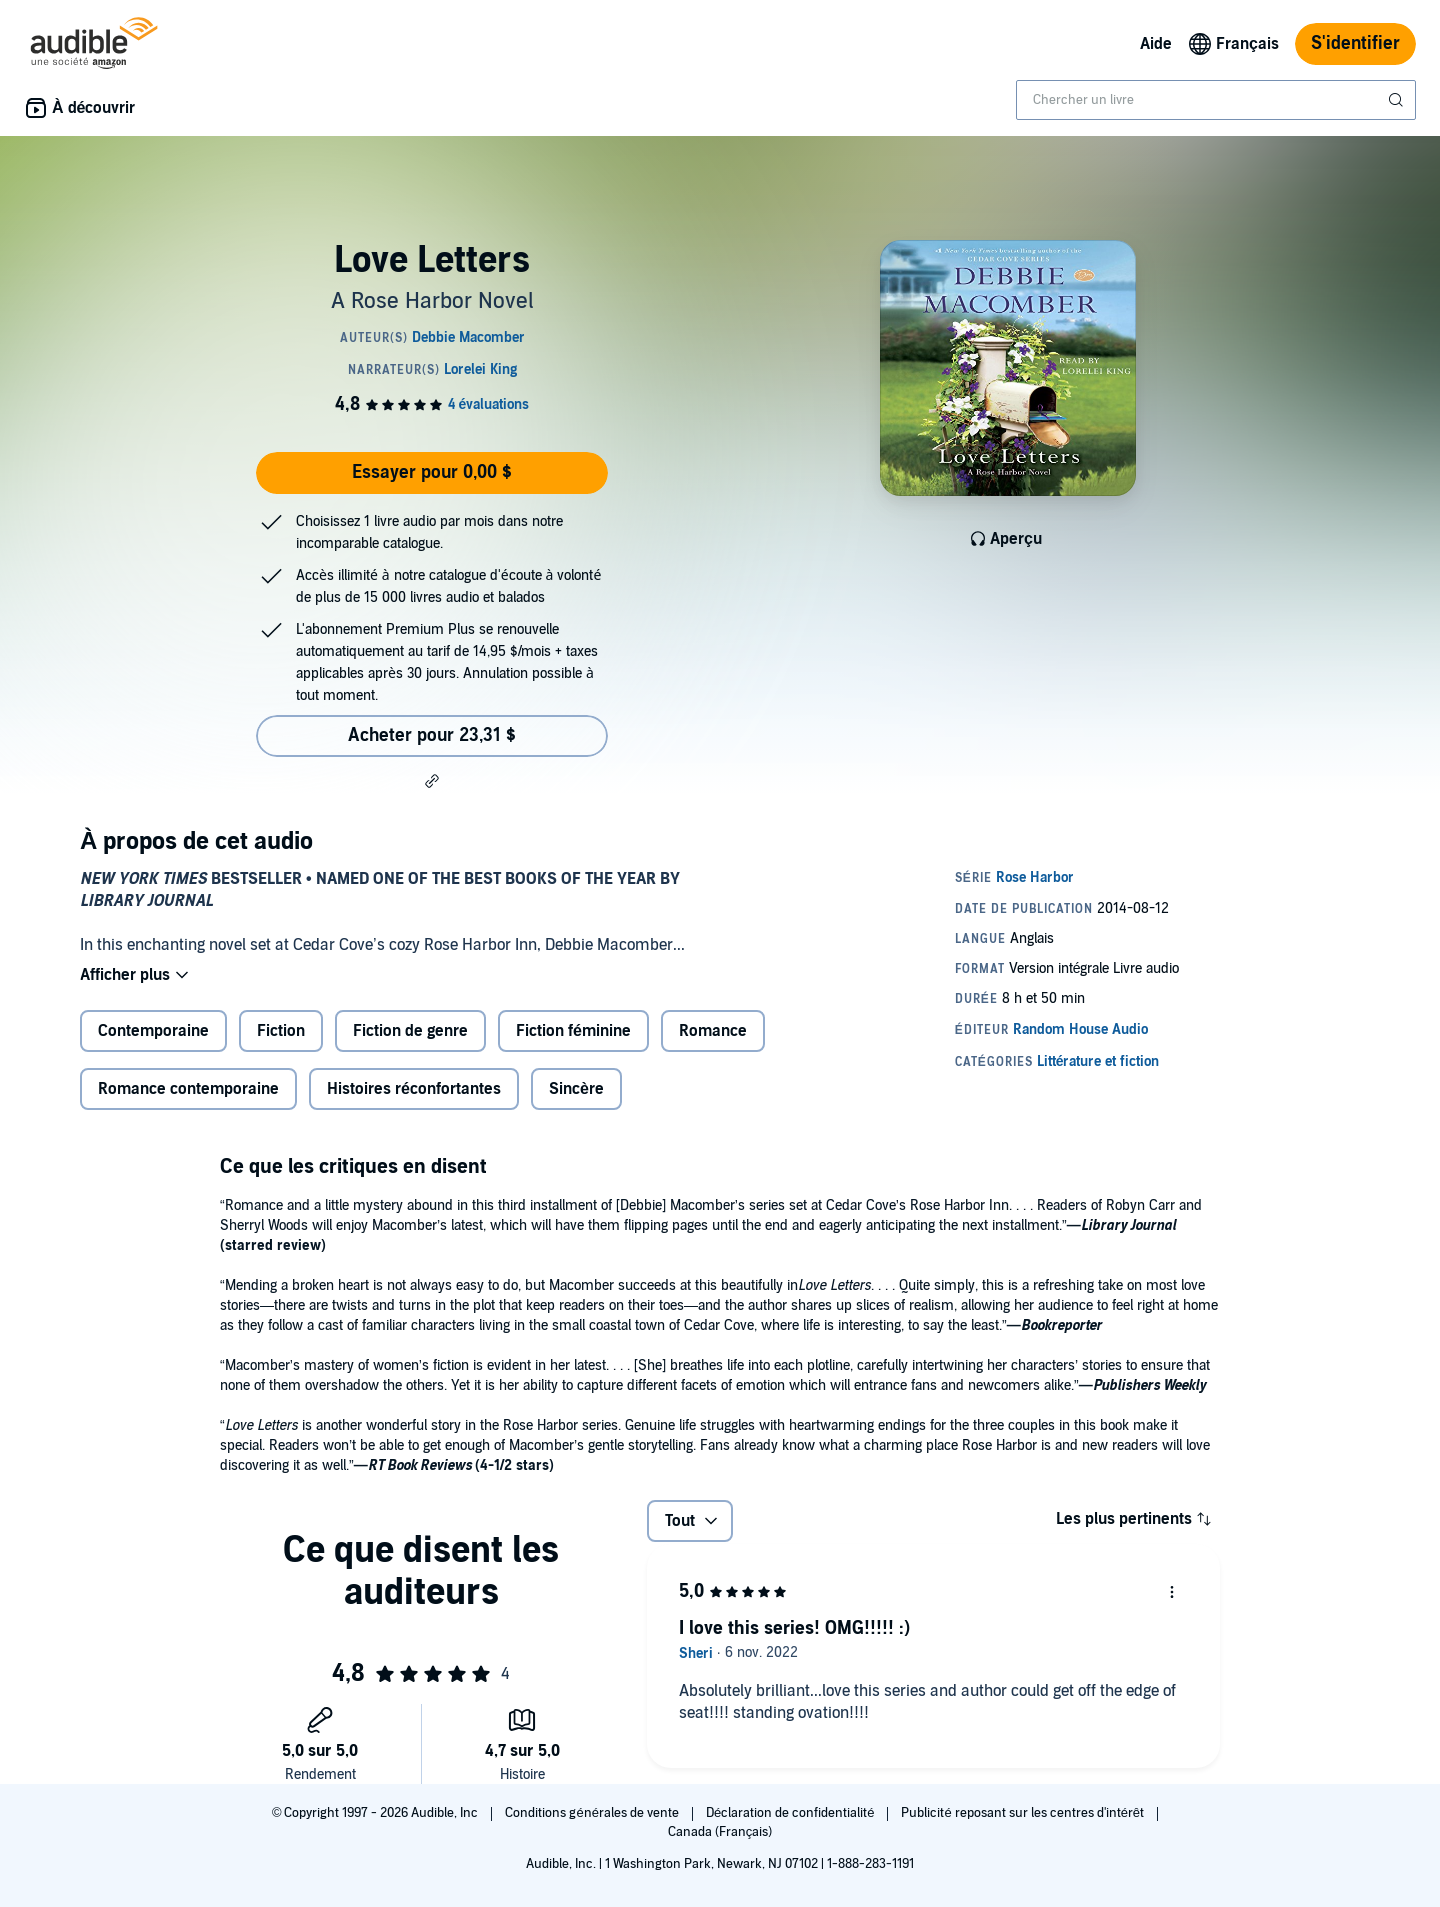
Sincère (576, 1089)
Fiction (281, 1031)
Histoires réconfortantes (414, 1089)
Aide (1156, 44)
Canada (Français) (720, 1832)
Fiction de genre (410, 1031)
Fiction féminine (573, 1031)
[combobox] (1216, 100)
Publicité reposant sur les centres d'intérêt (1024, 1813)
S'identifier (1355, 43)
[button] (432, 781)
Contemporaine (153, 1031)
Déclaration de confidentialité (791, 1813)
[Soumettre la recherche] (1398, 100)
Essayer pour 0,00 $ (432, 472)
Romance (713, 1031)
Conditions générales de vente (593, 1813)
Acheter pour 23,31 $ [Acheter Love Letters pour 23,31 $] (432, 735)
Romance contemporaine (188, 1089)
